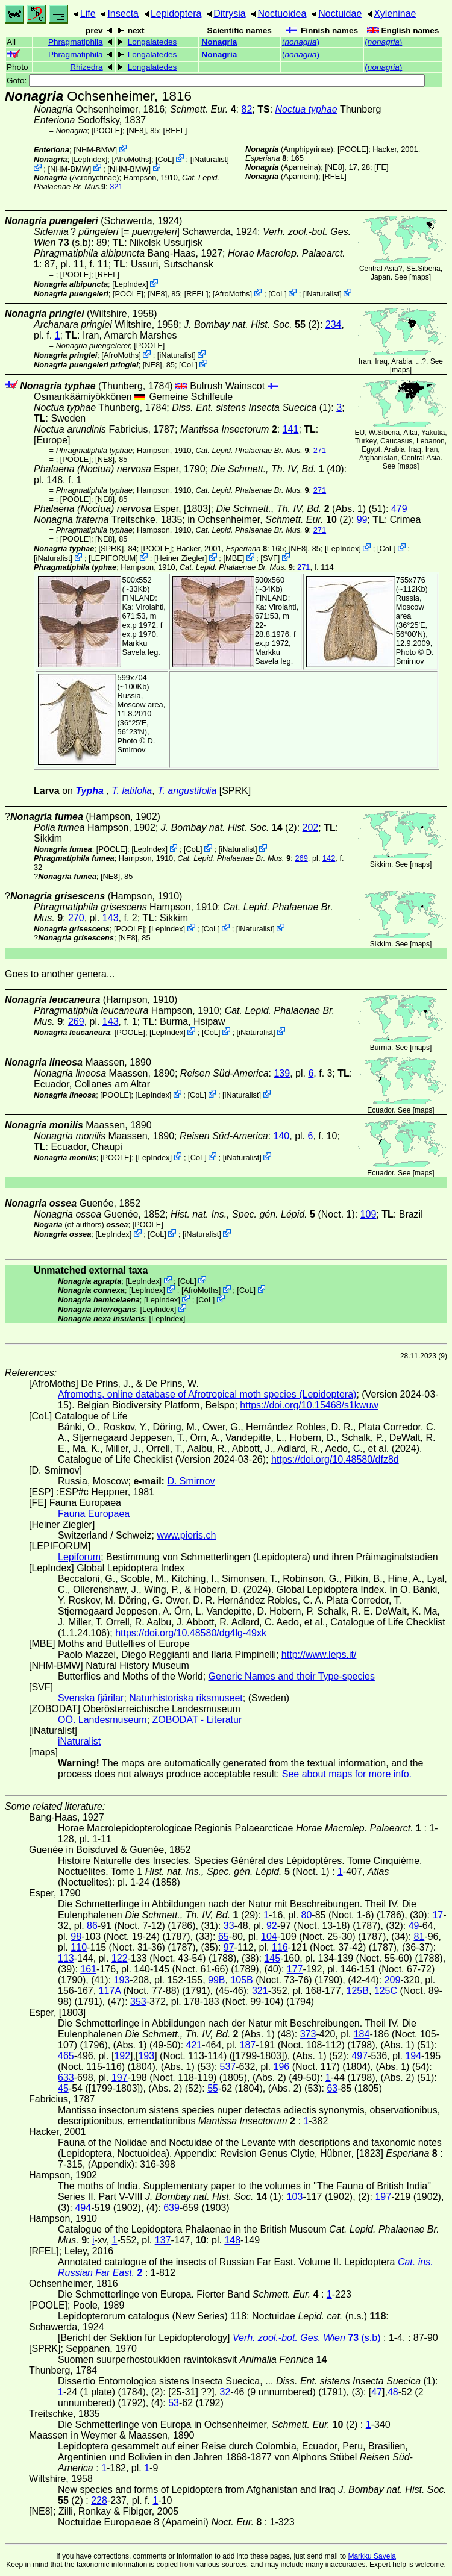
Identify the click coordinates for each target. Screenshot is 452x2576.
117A (110, 1991)
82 (247, 109)
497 (359, 2056)
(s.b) (307, 2338)
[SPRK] (111, 548)
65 (223, 1936)
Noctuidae (340, 13)
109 (368, 1214)
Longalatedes (152, 41)
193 (121, 1980)
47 (376, 2392)
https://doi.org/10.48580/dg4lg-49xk (190, 1633)
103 (295, 2197)
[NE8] (136, 130)
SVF (270, 558)
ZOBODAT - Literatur (197, 1720)
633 (66, 2077)
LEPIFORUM (113, 558)
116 (280, 1947)
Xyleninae (395, 13)
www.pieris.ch (186, 1535)
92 (271, 1926)
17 (437, 1915)
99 (362, 519)
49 (414, 1926)
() (300, 41)
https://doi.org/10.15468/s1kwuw (309, 1405)
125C (385, 1991)
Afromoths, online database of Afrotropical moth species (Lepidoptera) (207, 1394)
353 (138, 2001)
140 (282, 1136)
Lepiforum (79, 1557)
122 (119, 1958)
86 (92, 1926)
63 (332, 2088)
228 (99, 2500)
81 (419, 1936)
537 (228, 2067)
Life (88, 13)
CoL (165, 159)
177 (295, 1969)
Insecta (123, 13)
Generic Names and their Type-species (292, 1676)
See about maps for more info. (347, 1774)
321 (116, 186)
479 (399, 509)
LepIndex (89, 159)
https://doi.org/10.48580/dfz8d (335, 1459)
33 (229, 1926)
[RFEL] (175, 130)
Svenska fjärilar (91, 1698)
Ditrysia (229, 13)
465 (66, 2056)
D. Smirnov (415, 657)
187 (248, 2045)
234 (333, 324)
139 (282, 1073)
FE (381, 167)
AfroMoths (131, 159)
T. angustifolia (186, 791)
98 (76, 1936)
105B (241, 1980)
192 (122, 2056)
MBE (233, 558)
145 (272, 1958)
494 (83, 2207)
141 (291, 429)
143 (110, 918)
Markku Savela (371, 2556)
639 (171, 2207)
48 (393, 2392)
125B (358, 1991)
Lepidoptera (176, 13)
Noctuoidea (281, 13)
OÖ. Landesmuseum (102, 1720)
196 (282, 2067)
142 (328, 858)
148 (232, 2240)
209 (393, 1980)
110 (79, 1947)
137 (163, 2240)
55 (212, 2088)
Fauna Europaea (94, 1513)
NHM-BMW (95, 149)
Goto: (216, 80)
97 (229, 1947)
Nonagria (219, 41)
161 (88, 1969)
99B (216, 1980)
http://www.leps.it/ (319, 1654)
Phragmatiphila (75, 41)
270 (76, 918)
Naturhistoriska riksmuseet (186, 1698)
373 (308, 2034)
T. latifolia (131, 791)
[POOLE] (107, 130)
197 (119, 2077)
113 (66, 1958)
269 (301, 858)
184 (362, 2034)
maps (419, 277)
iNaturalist (209, 159)
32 (225, 2392)
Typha (89, 791)
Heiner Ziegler (180, 558)
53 (173, 2403)
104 (269, 1936)
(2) (252, 324)
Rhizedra (86, 67)
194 (413, 2056)
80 (306, 1915)
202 (311, 827)
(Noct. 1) (263, 1214)
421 (194, 2045)
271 (319, 450)
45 (63, 2088)
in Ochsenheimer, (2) (269, 519)
